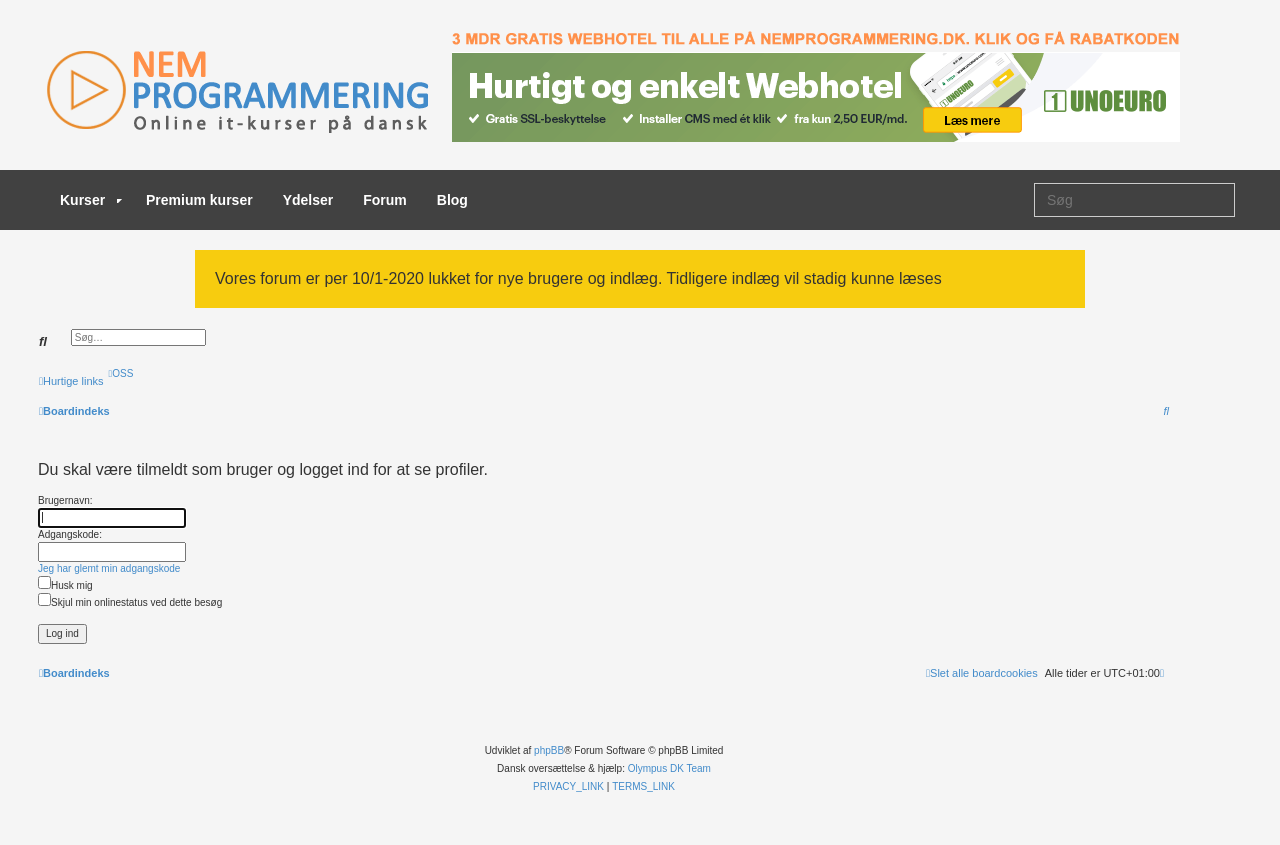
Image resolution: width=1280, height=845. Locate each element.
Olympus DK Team (669, 768)
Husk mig (65, 585)
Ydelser (308, 200)
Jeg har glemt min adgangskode (109, 568)
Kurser (91, 200)
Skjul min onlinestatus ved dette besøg (130, 602)
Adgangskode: (70, 534)
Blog (452, 200)
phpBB (549, 750)
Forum (385, 200)
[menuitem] (121, 373)
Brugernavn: (65, 500)
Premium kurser (199, 200)
